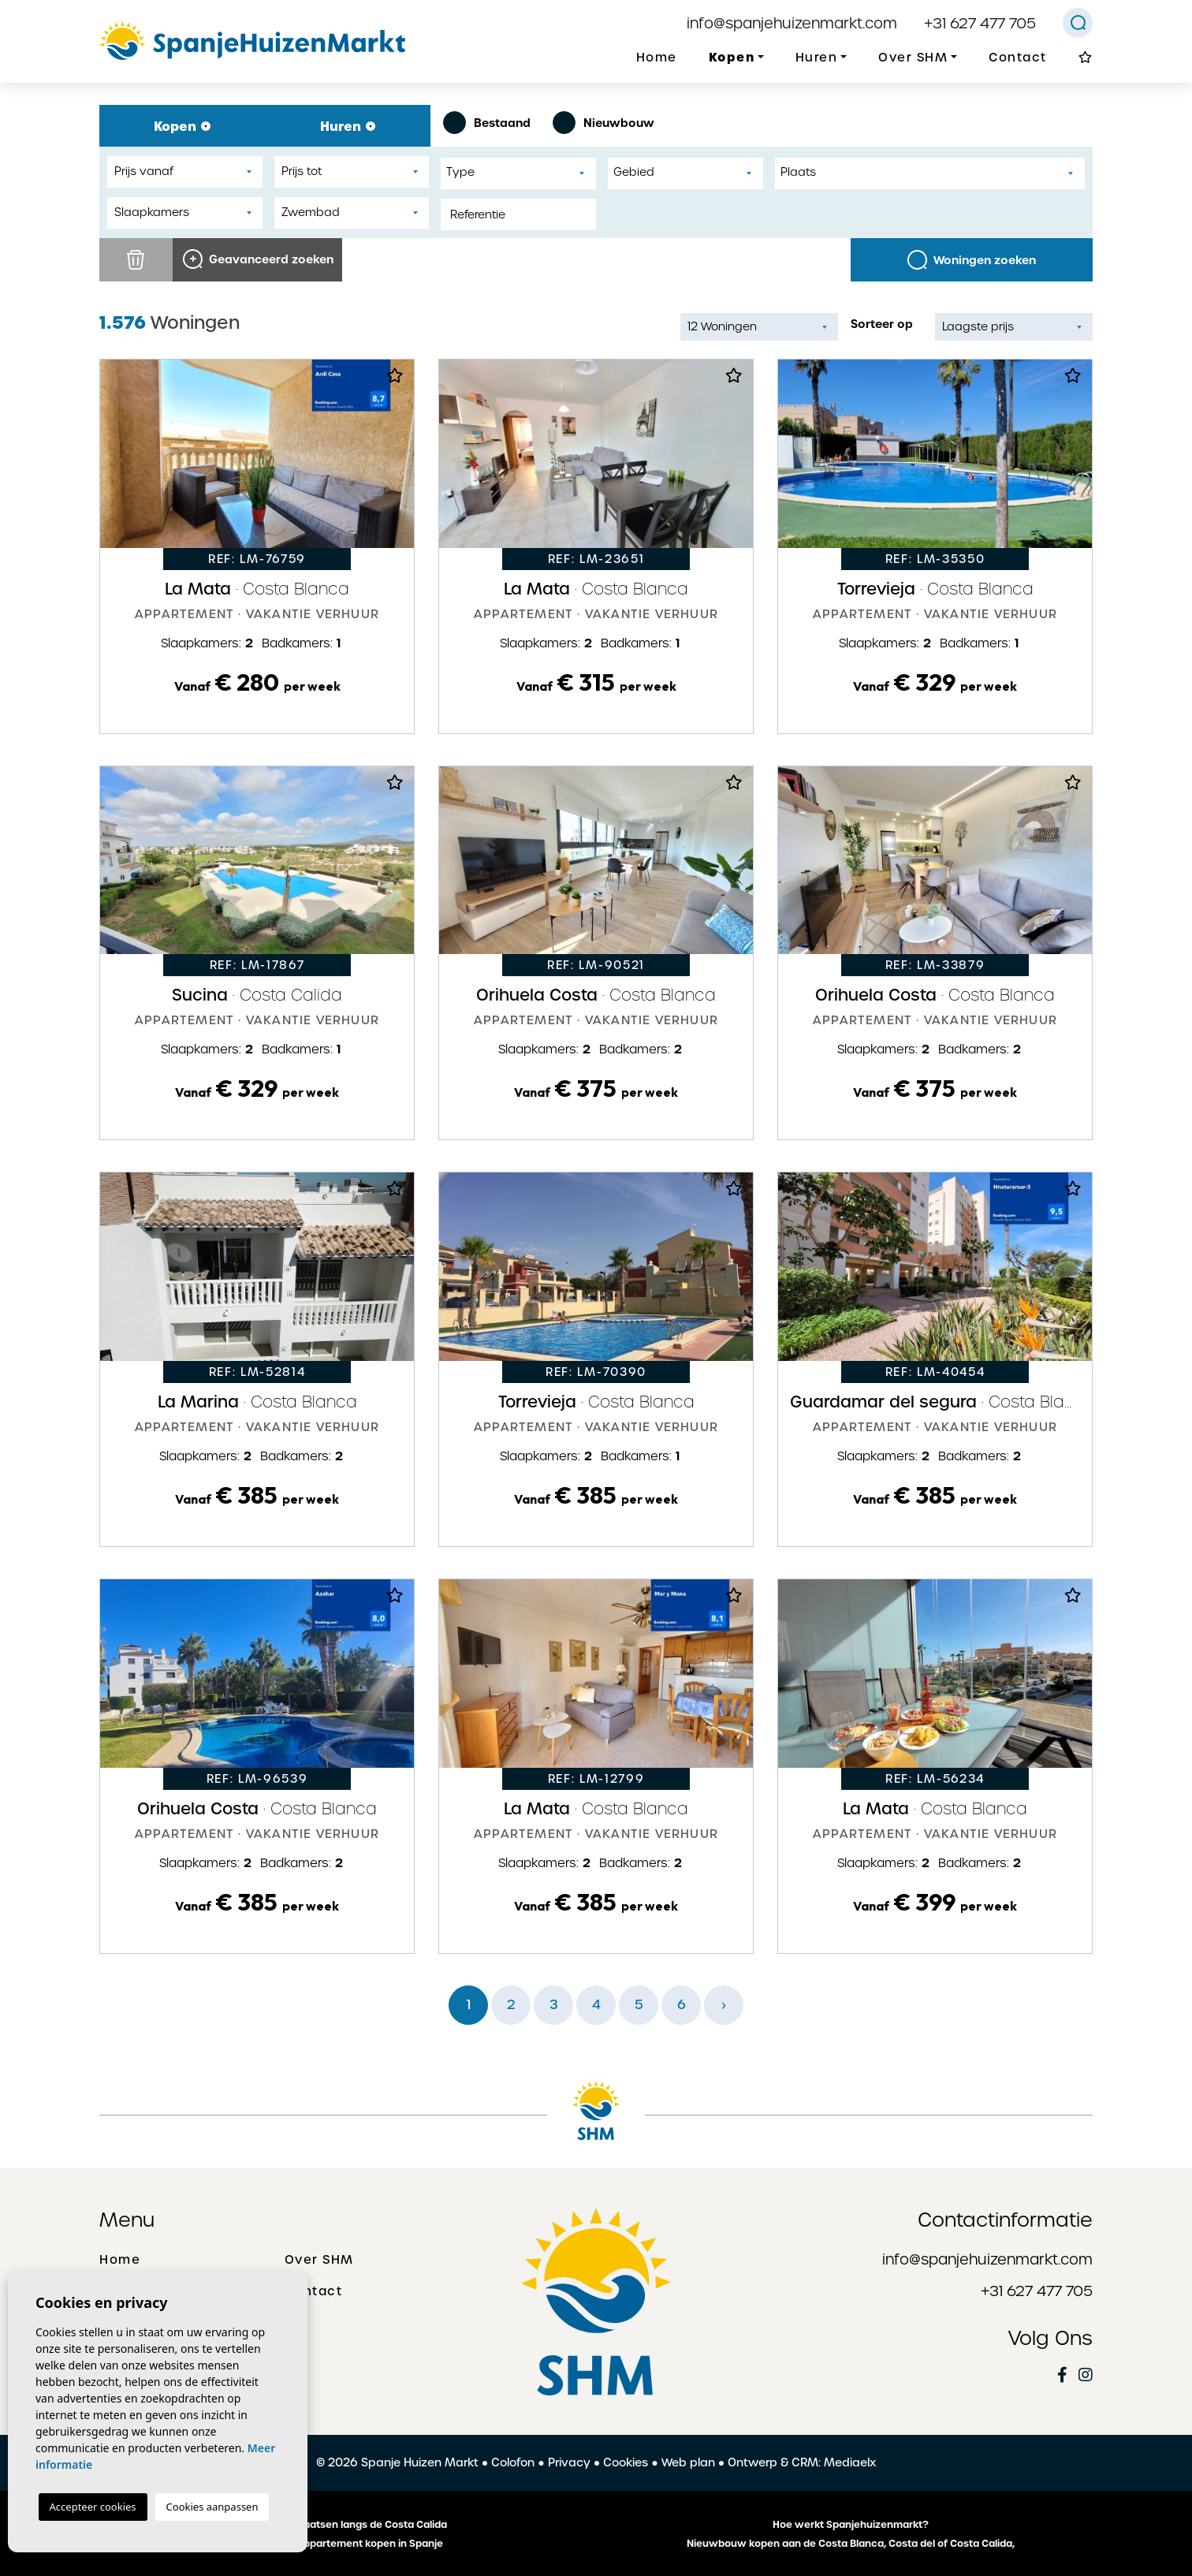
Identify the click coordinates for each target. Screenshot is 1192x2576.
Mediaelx (850, 2462)
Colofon (513, 2462)
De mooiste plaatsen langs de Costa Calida (342, 2524)
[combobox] (518, 173)
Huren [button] (816, 57)
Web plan (688, 2462)
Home (656, 57)
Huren (347, 126)
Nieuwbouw (603, 122)
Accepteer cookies (93, 2507)
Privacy (569, 2462)
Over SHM (319, 2260)
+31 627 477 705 (980, 23)
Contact (1018, 57)
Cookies (625, 2462)
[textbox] (522, 172)
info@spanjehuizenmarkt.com (792, 23)
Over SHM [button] (913, 57)
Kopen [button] (732, 57)
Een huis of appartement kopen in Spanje (342, 2543)
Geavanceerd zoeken (258, 259)
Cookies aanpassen (212, 2507)
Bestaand (487, 122)
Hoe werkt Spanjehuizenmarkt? (851, 2524)
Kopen (182, 126)
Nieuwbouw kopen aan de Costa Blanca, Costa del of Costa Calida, (851, 2543)
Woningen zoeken (971, 260)
